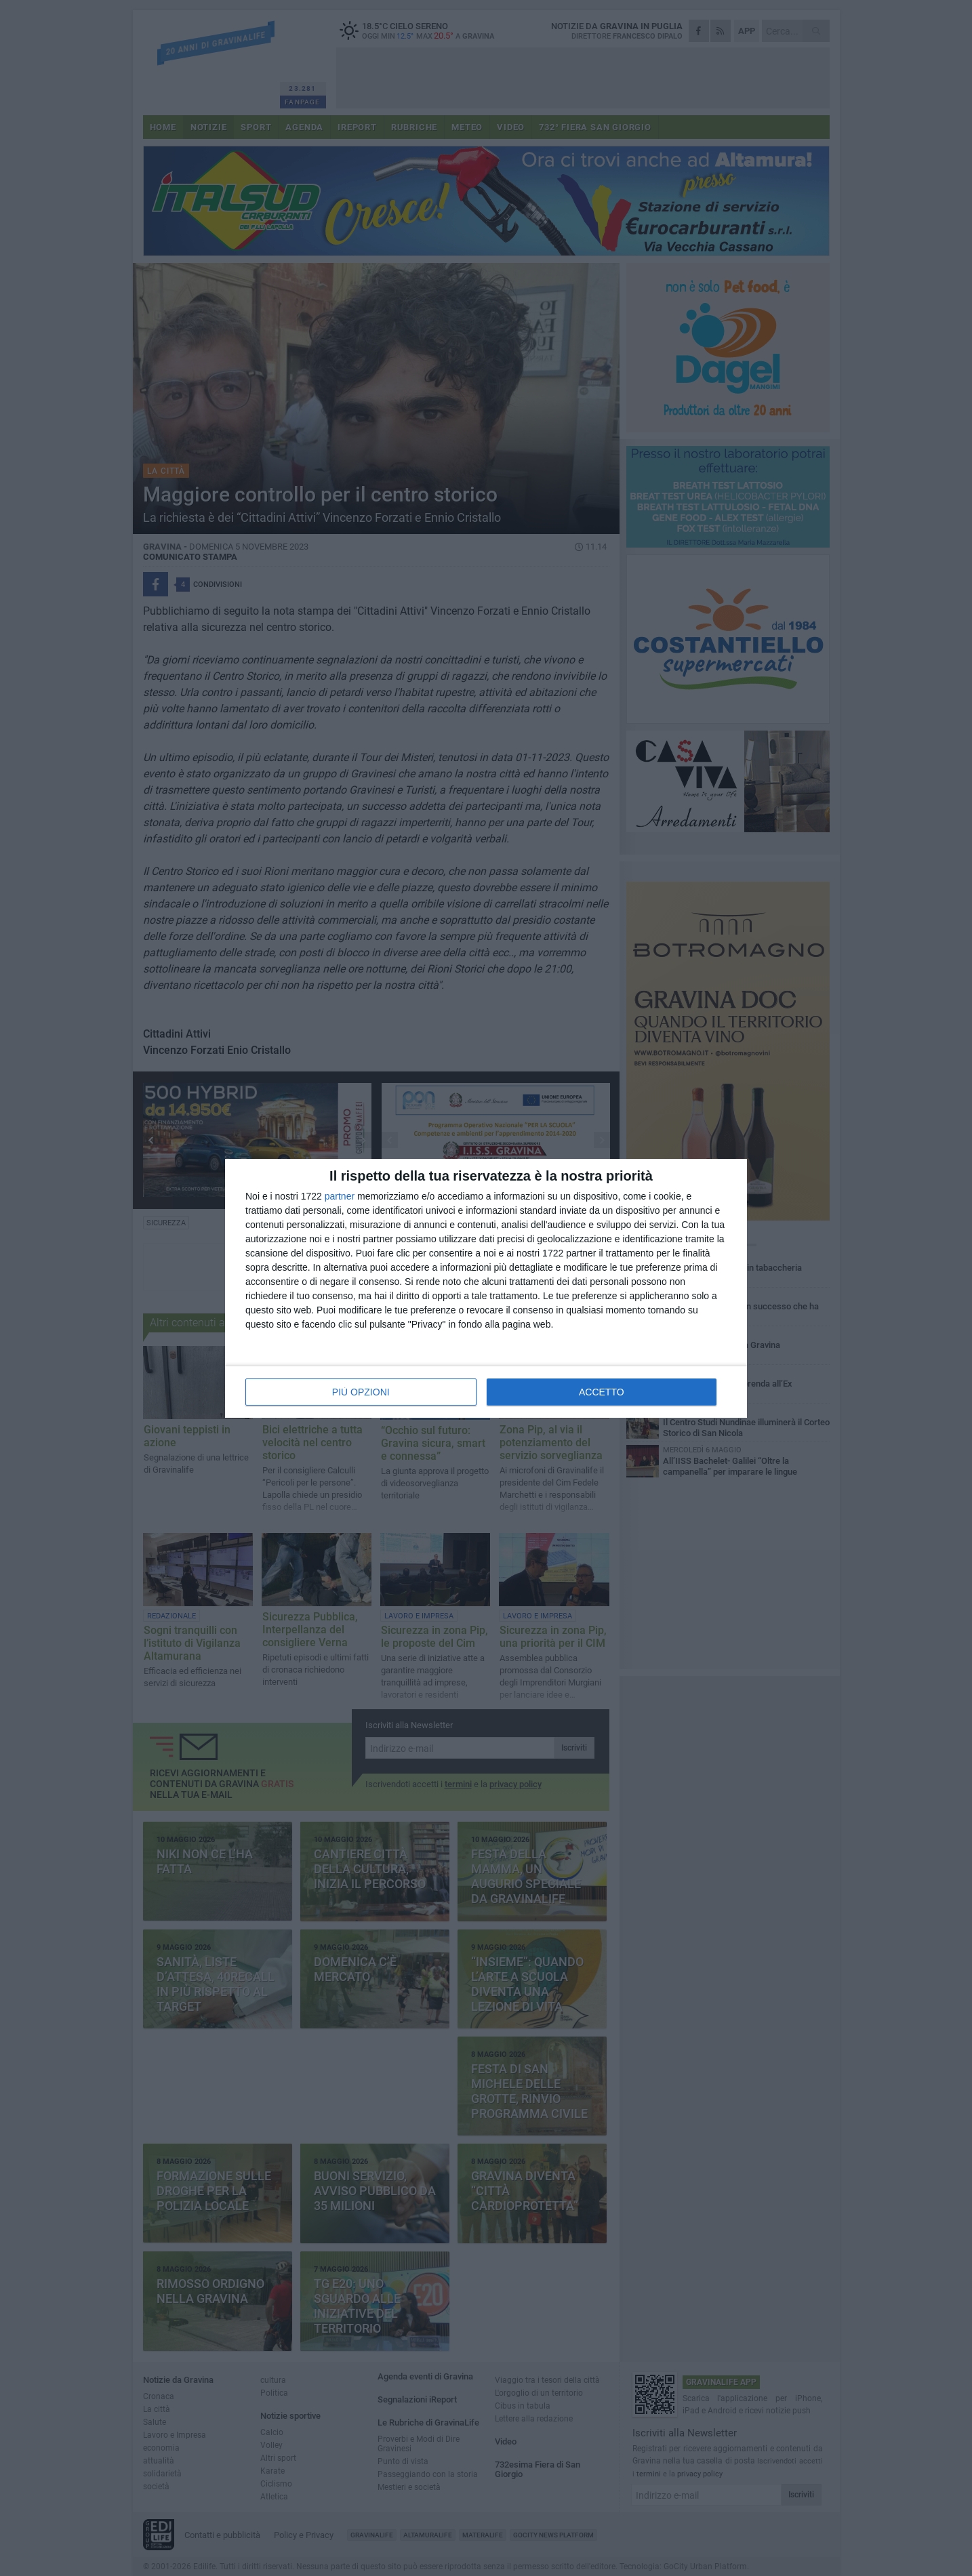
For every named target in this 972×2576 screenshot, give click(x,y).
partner (340, 1196)
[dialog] (486, 1288)
